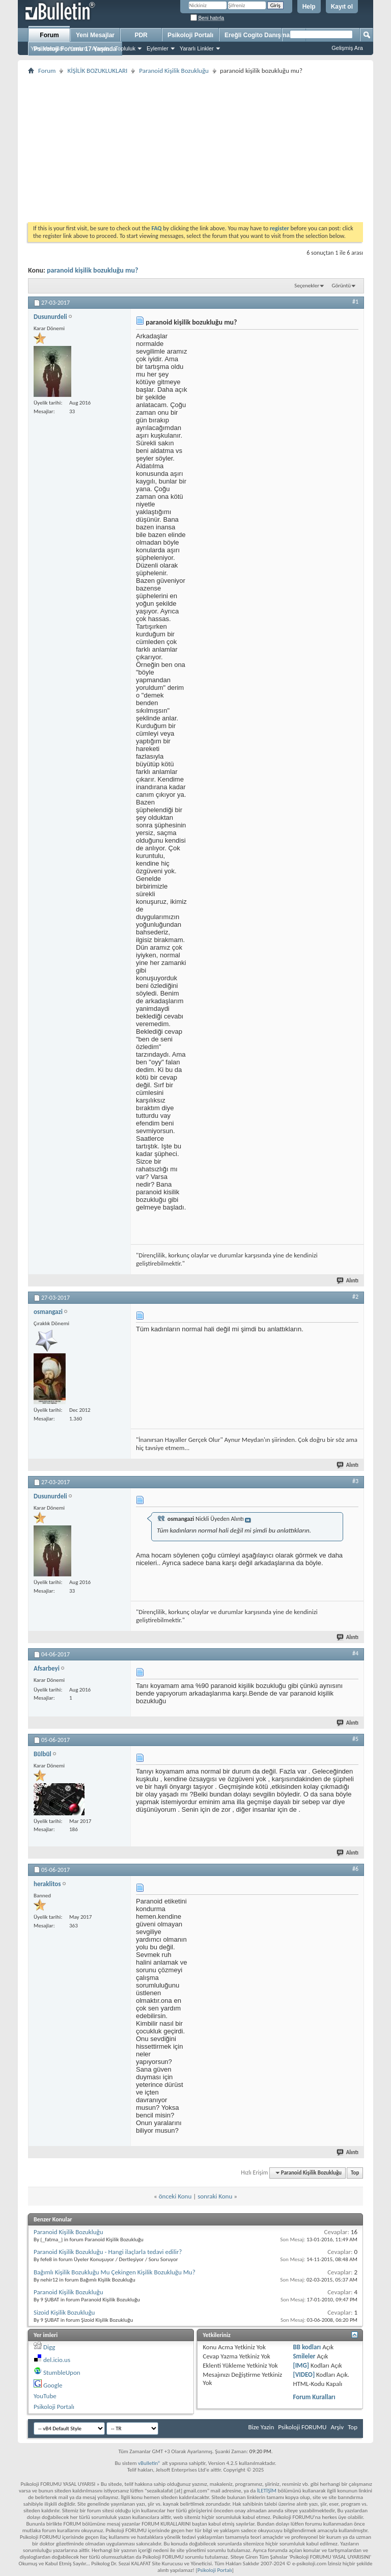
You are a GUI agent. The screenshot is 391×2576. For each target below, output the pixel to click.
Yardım (78, 48)
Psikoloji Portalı (190, 35)
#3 (355, 1481)
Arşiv (337, 2427)
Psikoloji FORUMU (302, 2427)
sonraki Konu (215, 2196)
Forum (49, 35)
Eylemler (158, 48)
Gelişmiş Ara (347, 48)
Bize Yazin (261, 2427)
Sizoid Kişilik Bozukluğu (64, 2312)
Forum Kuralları (314, 2397)
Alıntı (348, 1280)
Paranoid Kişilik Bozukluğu (174, 70)
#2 (355, 1296)
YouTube (45, 2396)
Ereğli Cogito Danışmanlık (262, 35)
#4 (355, 1653)
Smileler (304, 2356)
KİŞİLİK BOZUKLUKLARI (97, 70)
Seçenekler (306, 285)
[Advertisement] (195, 148)
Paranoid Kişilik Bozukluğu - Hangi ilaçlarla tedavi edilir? (108, 2252)
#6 (355, 1868)
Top (355, 2172)
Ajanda (100, 48)
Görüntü (341, 285)
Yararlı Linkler (197, 48)
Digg (49, 2347)
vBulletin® (149, 2463)
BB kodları (307, 2347)
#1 (355, 301)
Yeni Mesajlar (47, 48)
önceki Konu (175, 2196)
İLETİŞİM (266, 2490)
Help (309, 6)
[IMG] (301, 2365)
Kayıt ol (342, 6)
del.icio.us (56, 2360)
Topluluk (125, 48)
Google (52, 2385)
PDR (140, 35)
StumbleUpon (61, 2372)
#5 (355, 1738)
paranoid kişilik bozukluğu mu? (92, 270)
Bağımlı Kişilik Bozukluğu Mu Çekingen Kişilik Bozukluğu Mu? (115, 2272)
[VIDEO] (304, 2374)
